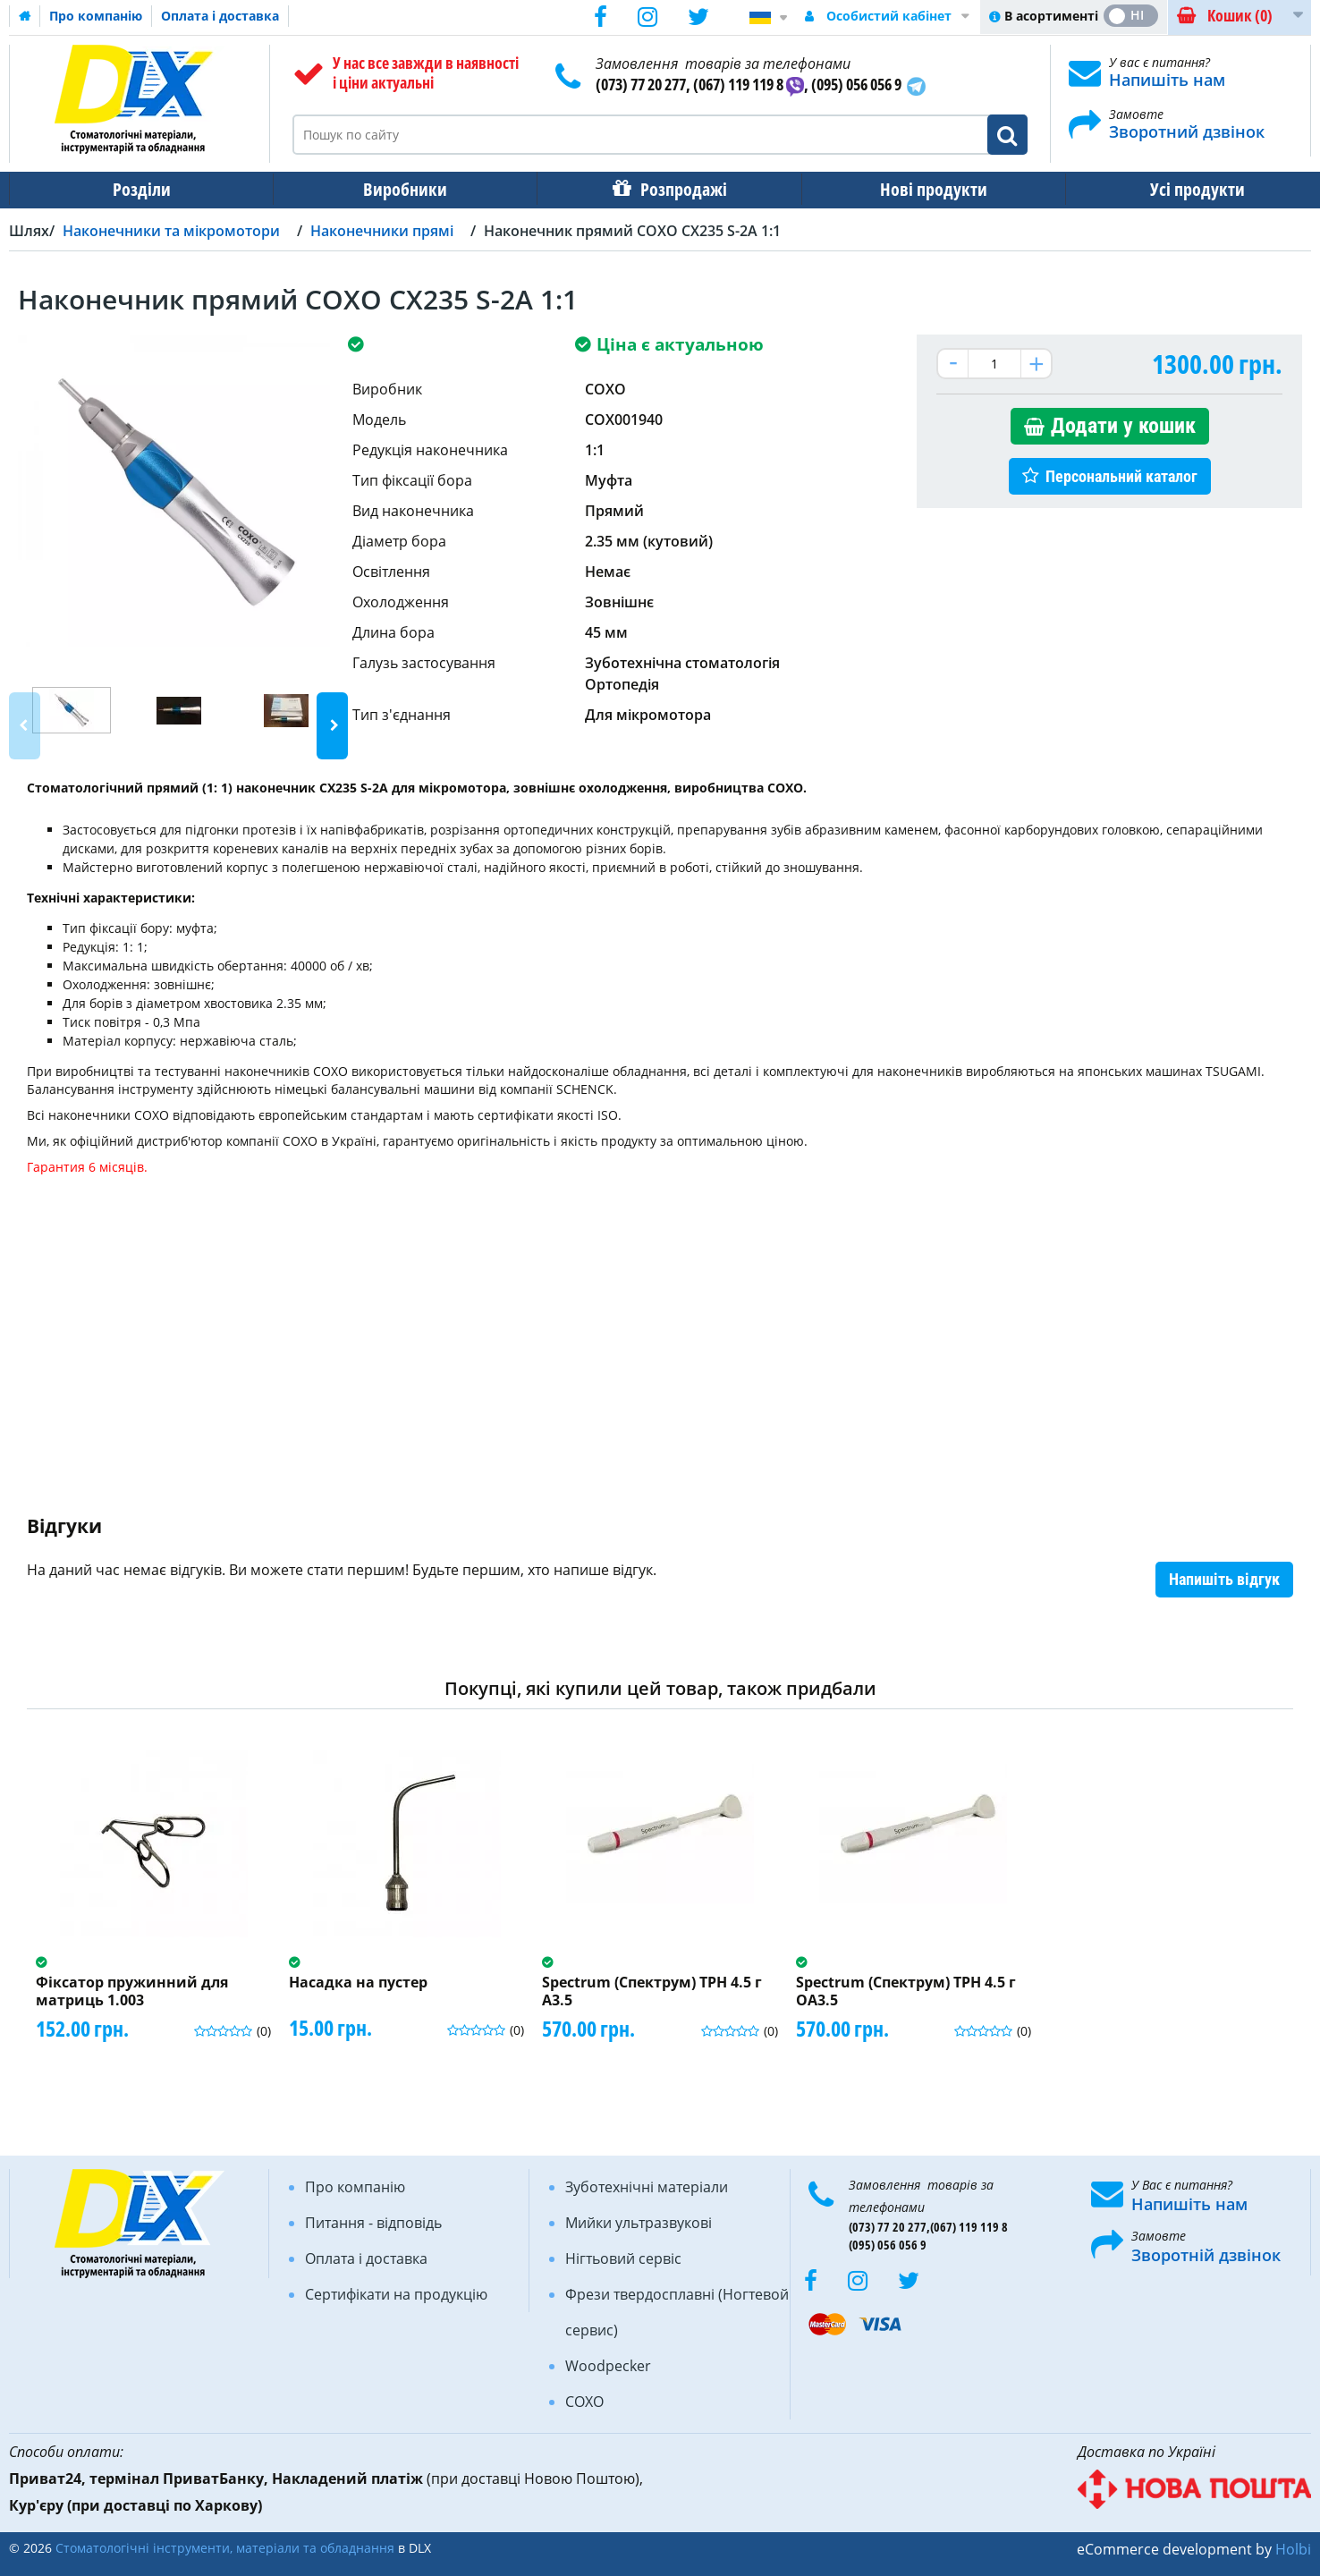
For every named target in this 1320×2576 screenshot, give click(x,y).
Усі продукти (1181, 189)
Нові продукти (921, 189)
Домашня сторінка (25, 16)
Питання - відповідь (373, 2223)
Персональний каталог (1121, 476)
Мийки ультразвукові (638, 2223)
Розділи (140, 189)
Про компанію (95, 15)
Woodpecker (608, 2366)
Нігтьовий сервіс (623, 2258)
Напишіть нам (1167, 80)
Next (332, 725)
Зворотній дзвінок (1206, 2255)
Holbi (1293, 2549)
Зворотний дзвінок (1187, 131)
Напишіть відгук (1224, 1579)
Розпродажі (674, 189)
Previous (24, 725)
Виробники (400, 189)
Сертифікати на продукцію (396, 2294)
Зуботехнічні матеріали (646, 2187)
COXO (584, 2401)
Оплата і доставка (220, 15)
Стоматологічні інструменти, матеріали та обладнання (224, 2547)
